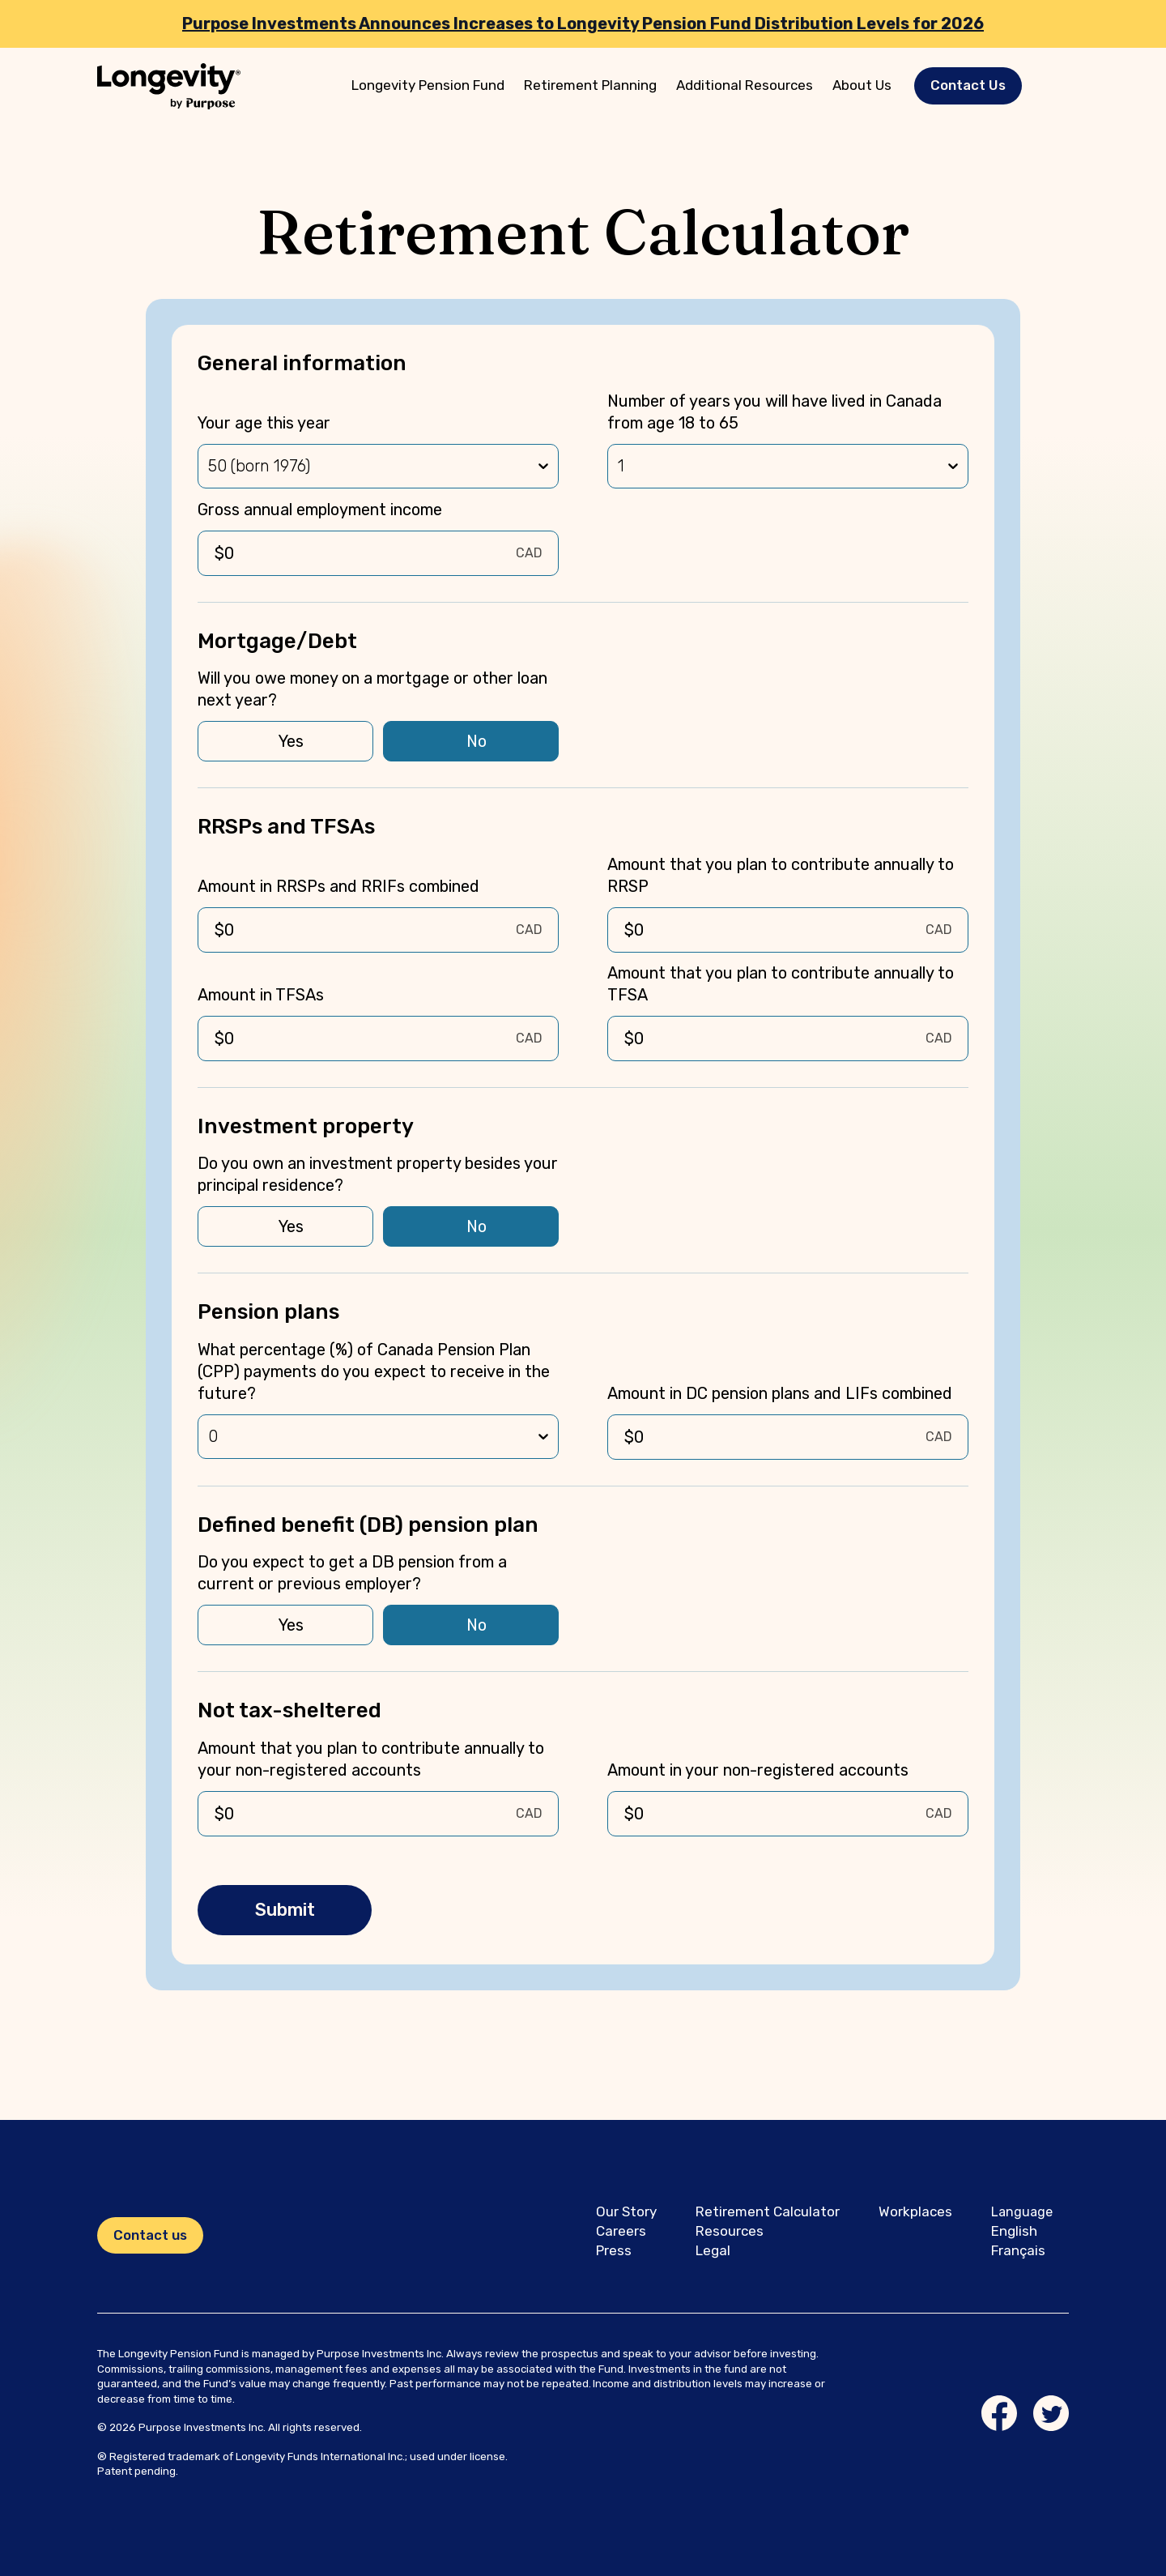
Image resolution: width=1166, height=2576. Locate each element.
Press (614, 2250)
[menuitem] (428, 86)
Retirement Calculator (768, 2211)
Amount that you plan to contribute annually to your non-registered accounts (371, 1759)
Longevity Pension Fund (427, 85)
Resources (730, 2231)
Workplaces (915, 2211)
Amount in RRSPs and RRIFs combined (338, 886)
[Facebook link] (999, 2413)
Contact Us (968, 85)
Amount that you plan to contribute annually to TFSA (780, 983)
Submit (285, 1910)
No (476, 741)
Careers (621, 2231)
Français (1018, 2250)
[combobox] (210, 466)
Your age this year (264, 423)
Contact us (150, 2235)
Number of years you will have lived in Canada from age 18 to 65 (774, 412)
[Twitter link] (1051, 2413)
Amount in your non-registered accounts (758, 1770)
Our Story (626, 2211)
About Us (862, 85)
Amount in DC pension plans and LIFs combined (779, 1393)
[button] (968, 85)
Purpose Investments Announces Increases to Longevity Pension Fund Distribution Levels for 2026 (583, 23)
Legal (713, 2250)
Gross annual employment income (320, 509)
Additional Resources (744, 85)
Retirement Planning (590, 85)
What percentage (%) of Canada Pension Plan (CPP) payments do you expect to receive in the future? (374, 1371)
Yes (291, 741)
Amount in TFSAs (261, 994)
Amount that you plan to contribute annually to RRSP (780, 875)
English (1014, 2231)
